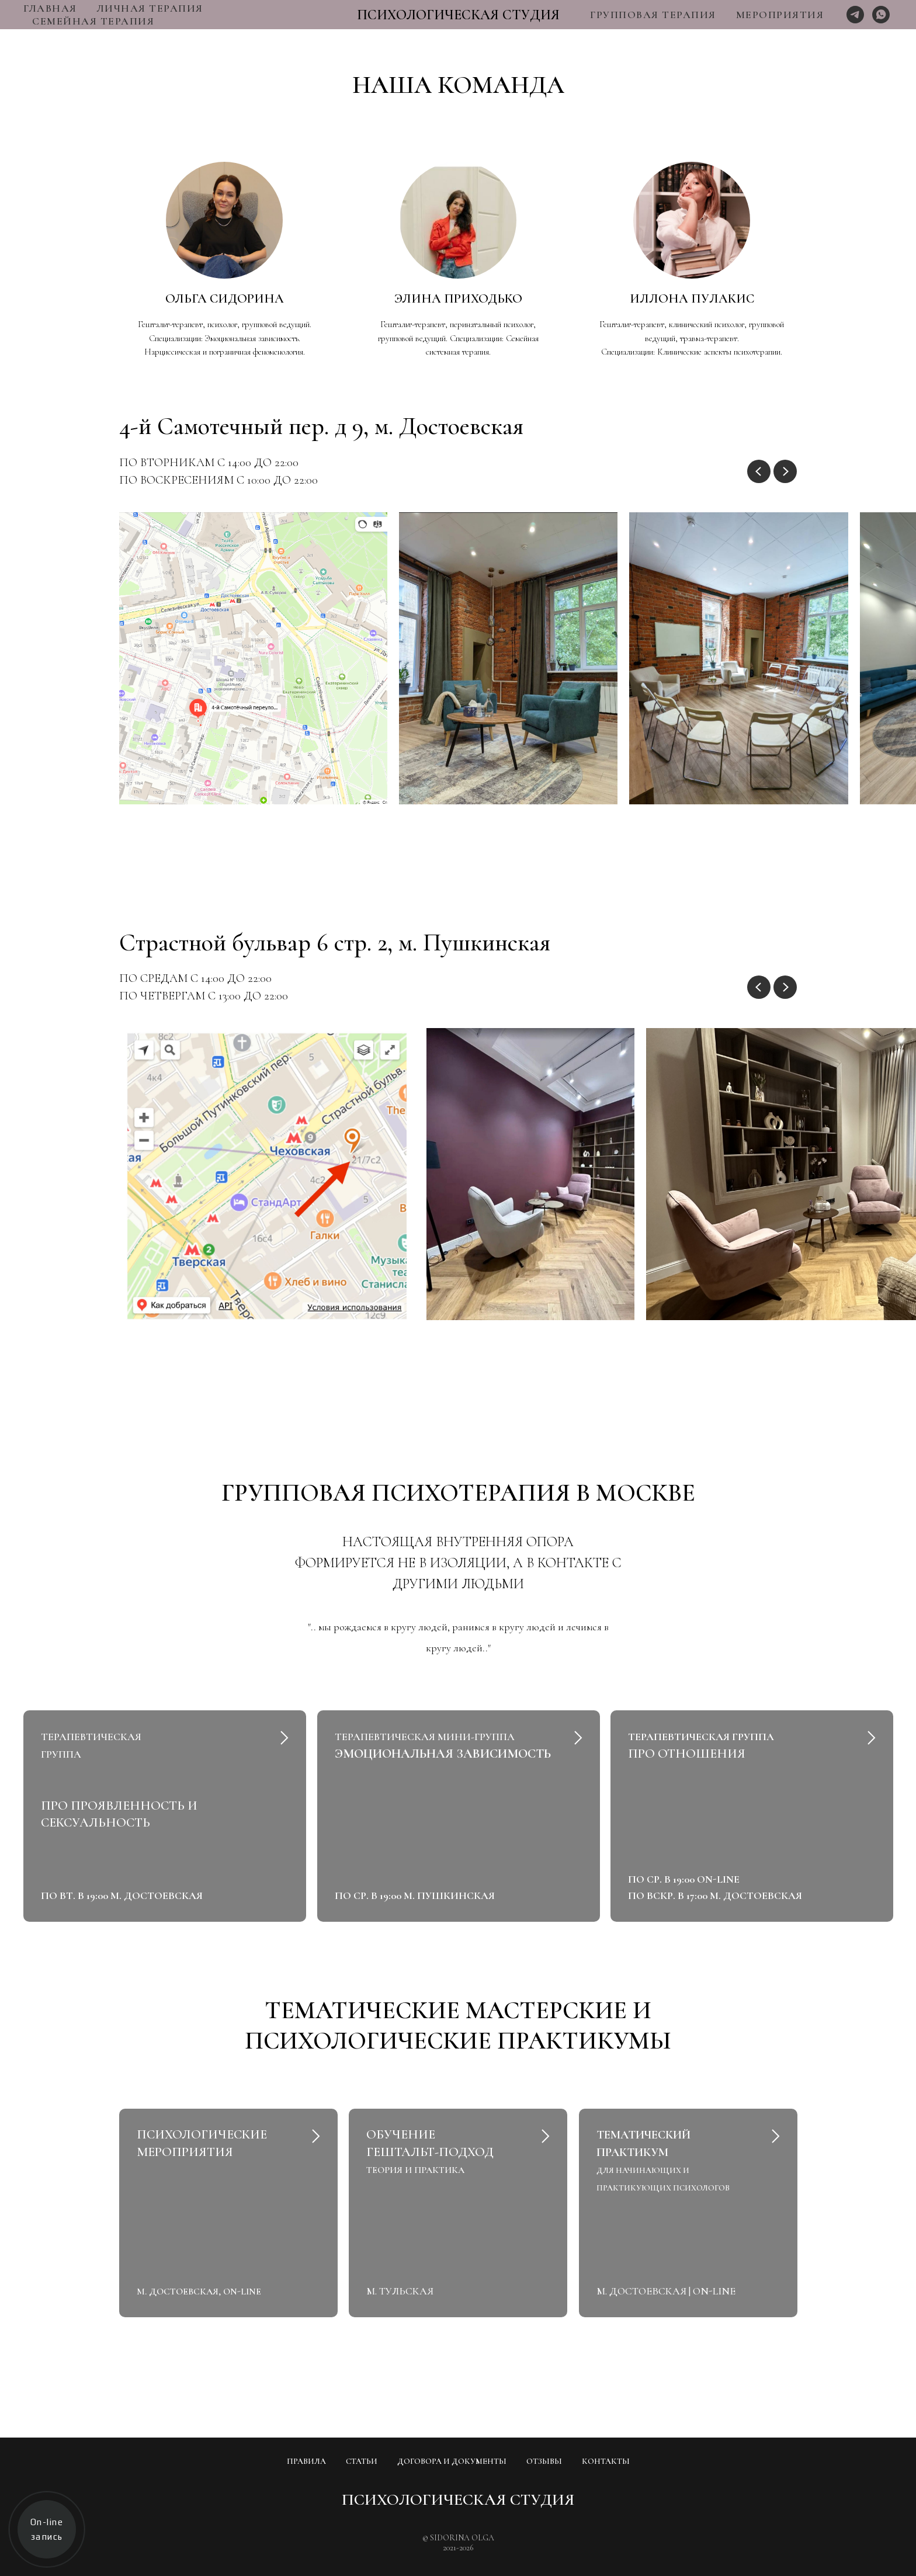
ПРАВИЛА (306, 2461)
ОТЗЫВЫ (544, 2461)
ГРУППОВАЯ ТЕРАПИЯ (653, 14)
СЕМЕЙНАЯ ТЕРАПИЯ (93, 21)
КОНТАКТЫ (606, 2461)
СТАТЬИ (361, 2461)
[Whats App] (881, 14)
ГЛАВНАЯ (50, 8)
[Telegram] (855, 14)
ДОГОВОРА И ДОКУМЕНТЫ (451, 2461)
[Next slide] (785, 471)
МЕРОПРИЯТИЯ (780, 14)
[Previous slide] (759, 471)
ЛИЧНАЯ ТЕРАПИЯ (150, 8)
